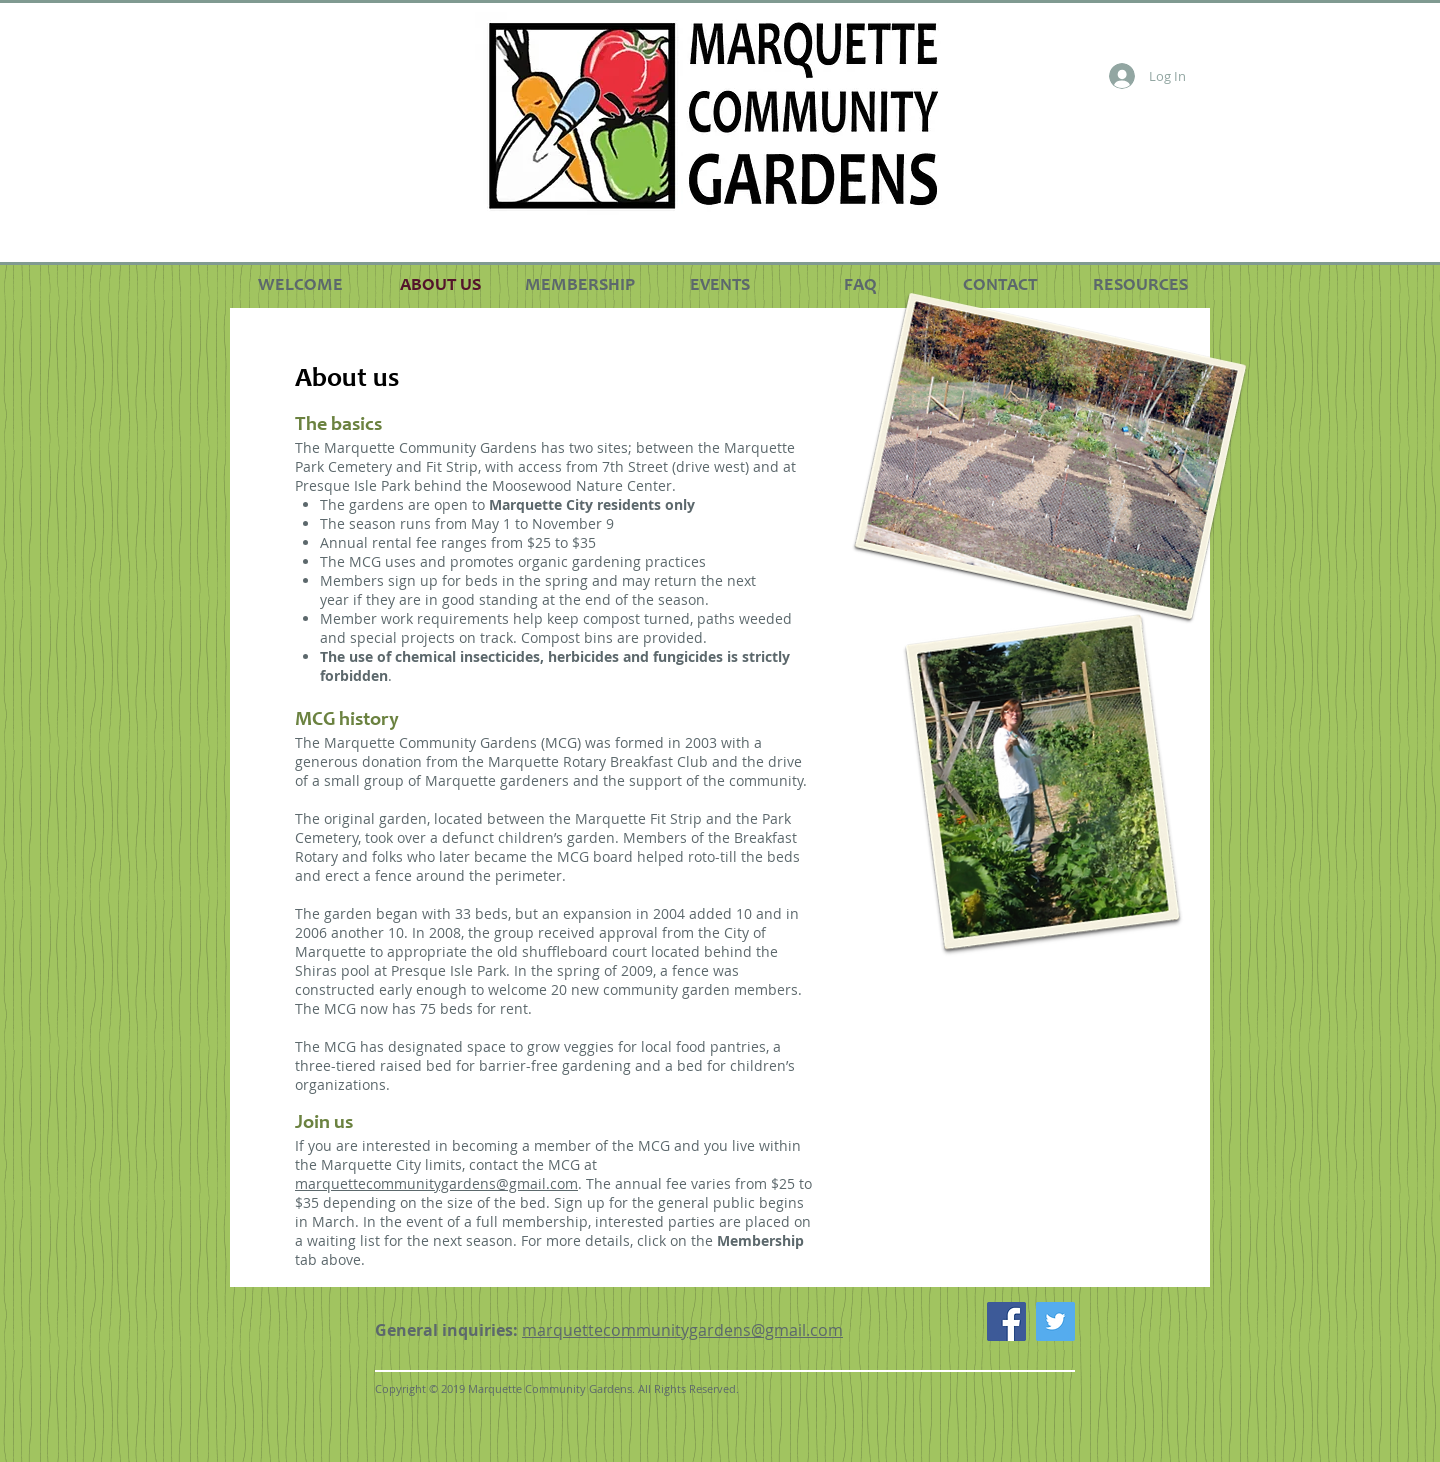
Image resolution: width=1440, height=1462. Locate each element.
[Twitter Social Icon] (1055, 1321)
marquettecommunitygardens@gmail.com (436, 1183)
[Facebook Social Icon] (1006, 1321)
